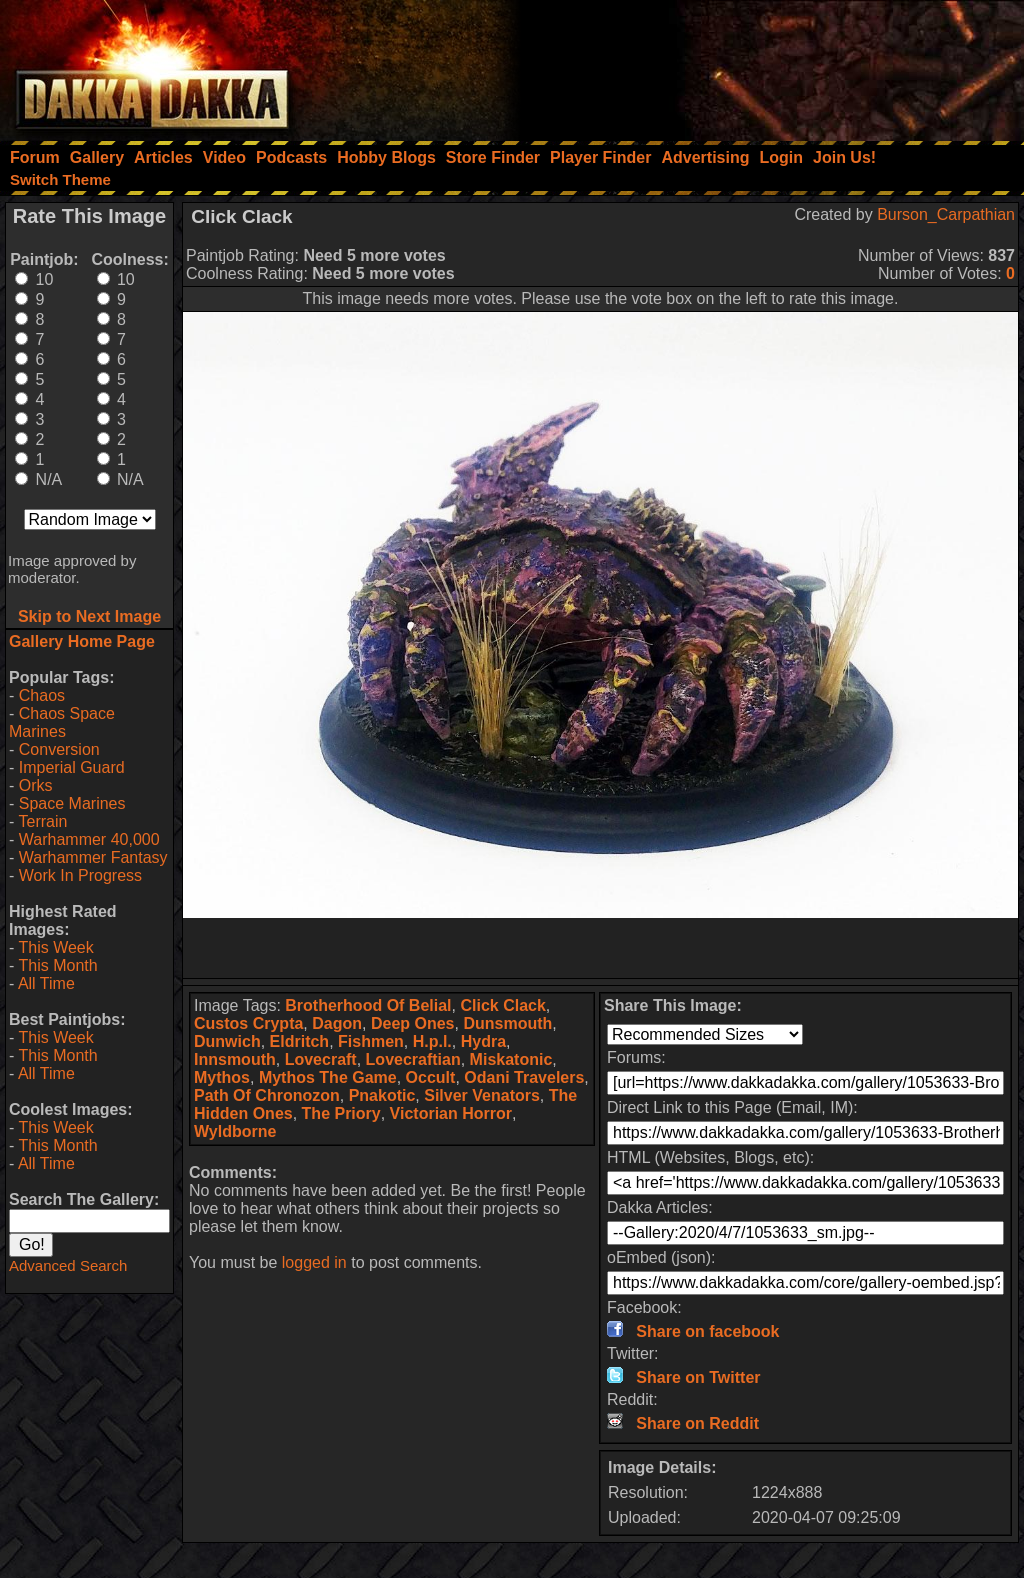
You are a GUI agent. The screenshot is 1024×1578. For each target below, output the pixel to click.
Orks (36, 785)
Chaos (42, 695)
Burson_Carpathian (946, 214)
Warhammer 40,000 (89, 839)
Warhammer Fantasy (93, 857)
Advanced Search (68, 1265)
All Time (46, 983)
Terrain (42, 821)
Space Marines (72, 803)
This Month (57, 965)
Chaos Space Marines (62, 722)
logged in (314, 1262)
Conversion (59, 749)
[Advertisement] (755, 65)
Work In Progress (80, 875)
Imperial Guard (72, 767)
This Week (55, 947)
